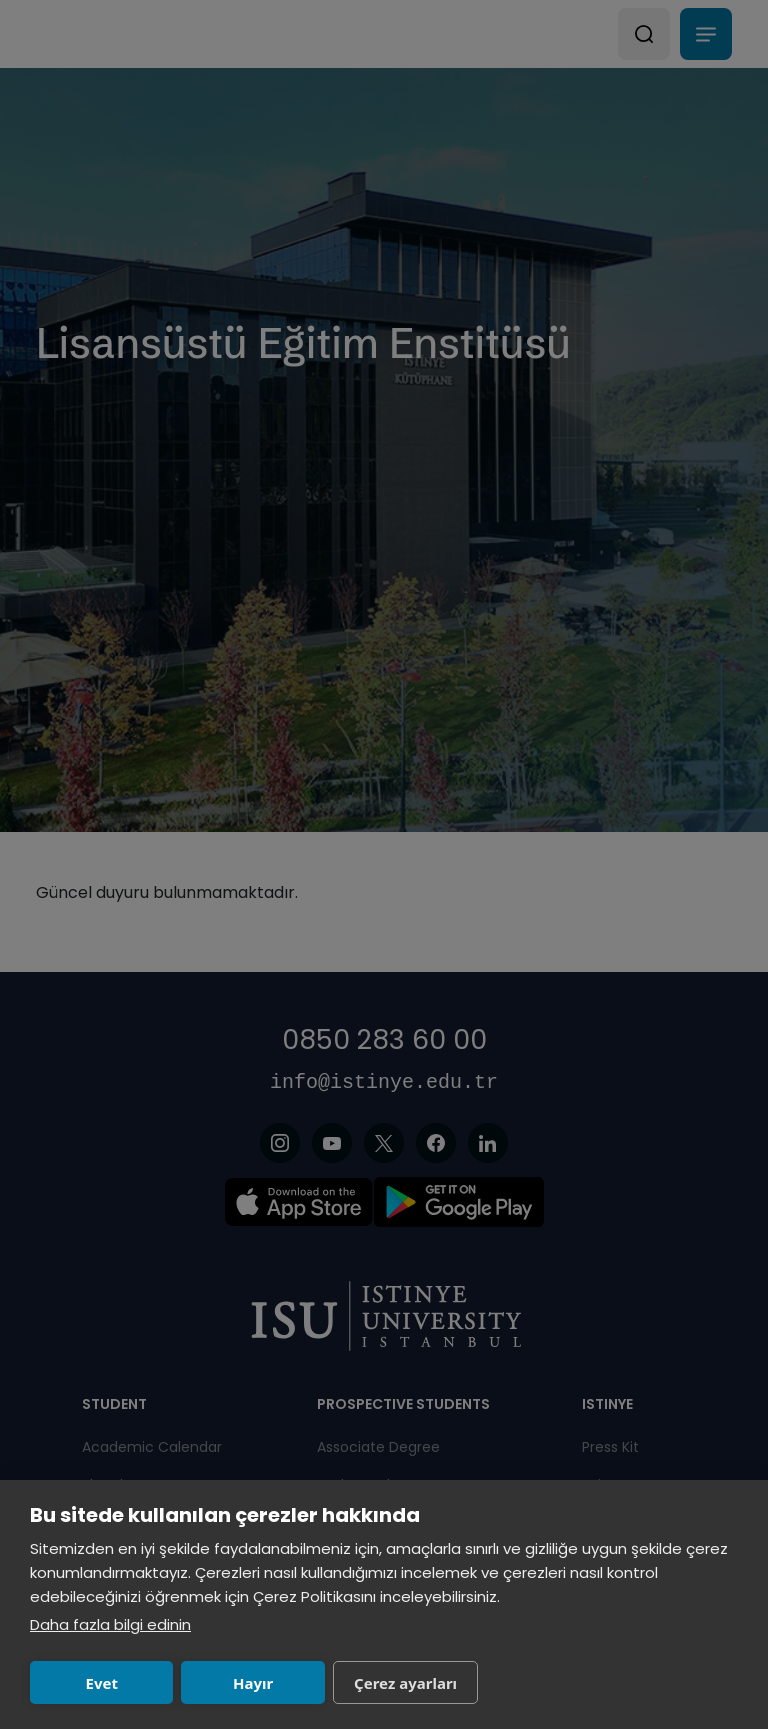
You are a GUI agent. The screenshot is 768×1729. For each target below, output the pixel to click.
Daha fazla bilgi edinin (110, 1624)
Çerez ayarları (405, 1683)
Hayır (253, 1683)
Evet (102, 1683)
